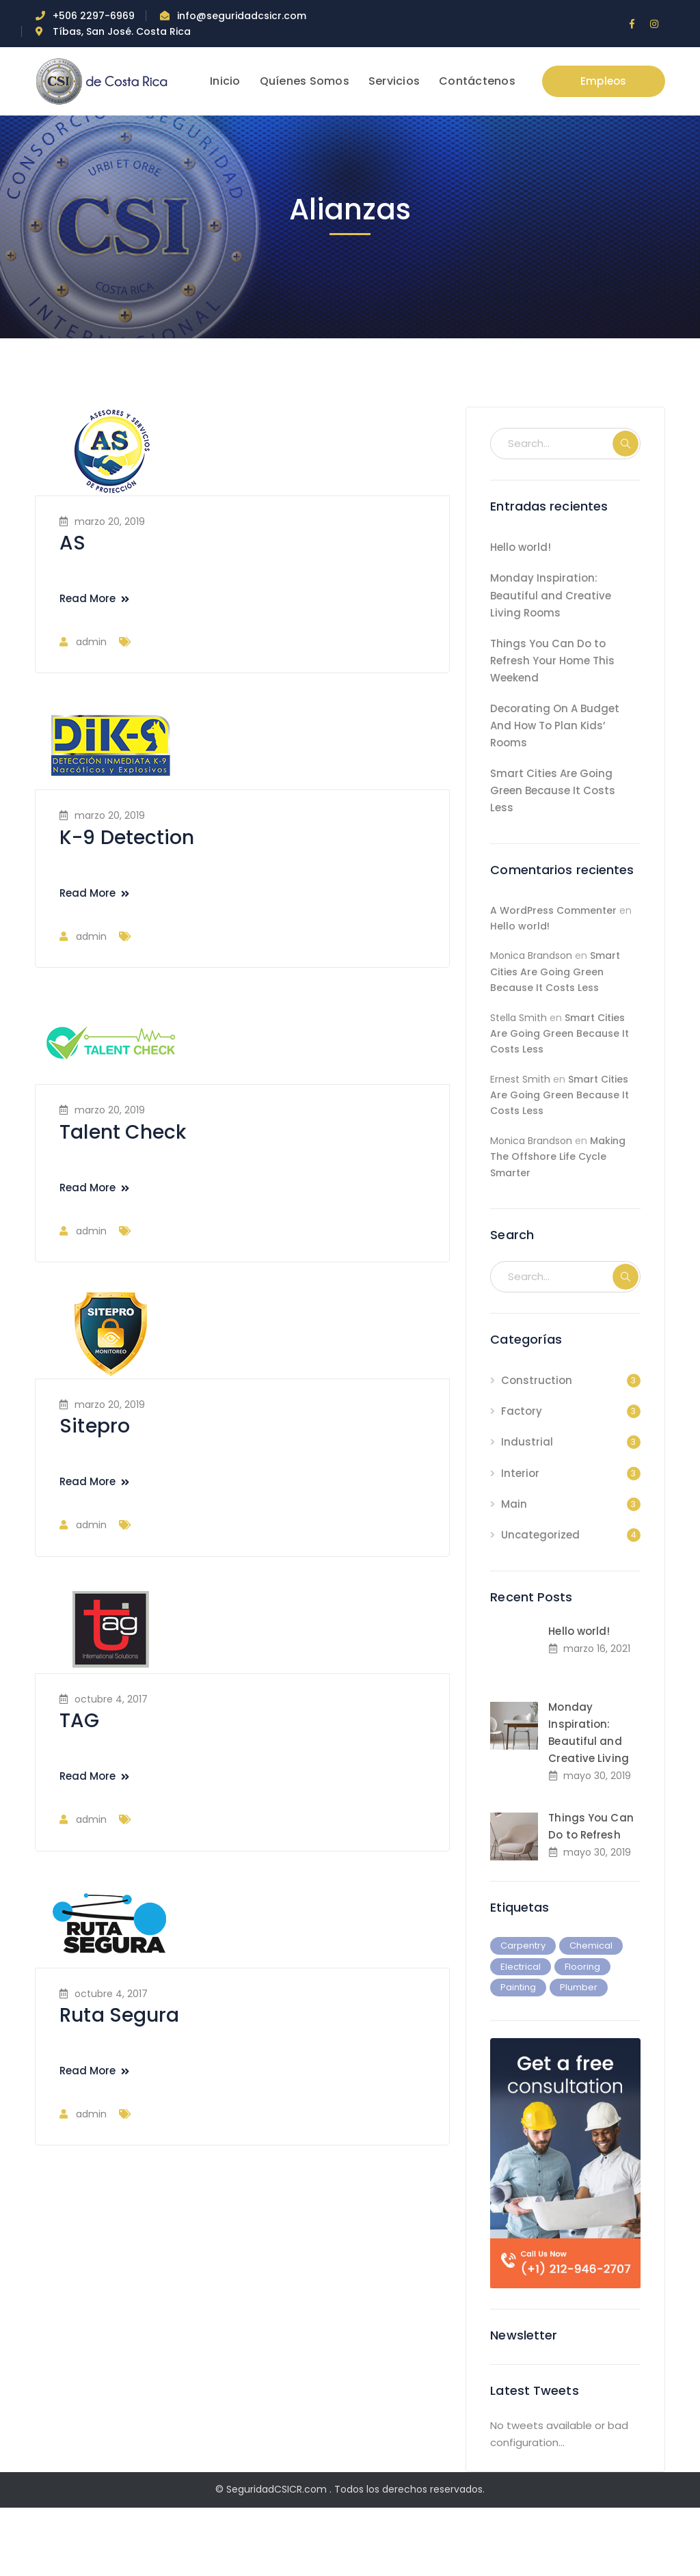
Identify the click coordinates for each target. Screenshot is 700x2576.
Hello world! (520, 547)
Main (514, 1504)
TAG (79, 1720)
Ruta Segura (119, 2015)
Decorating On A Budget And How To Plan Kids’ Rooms (554, 725)
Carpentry (523, 1945)
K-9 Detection (126, 837)
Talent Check (122, 1132)
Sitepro (94, 1426)
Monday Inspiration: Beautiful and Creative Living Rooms (550, 595)
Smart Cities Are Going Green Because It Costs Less (552, 790)
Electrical (520, 1966)
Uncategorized (540, 1535)
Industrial (527, 1442)
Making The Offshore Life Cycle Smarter (557, 1157)
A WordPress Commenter (553, 910)
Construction (536, 1380)
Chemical (590, 1945)
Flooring (582, 1966)
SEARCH (625, 444)
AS (72, 543)
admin (91, 642)
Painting (518, 1987)
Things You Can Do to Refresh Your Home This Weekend (552, 660)
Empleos (603, 81)
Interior (520, 1473)
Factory (521, 1411)
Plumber (578, 1987)
